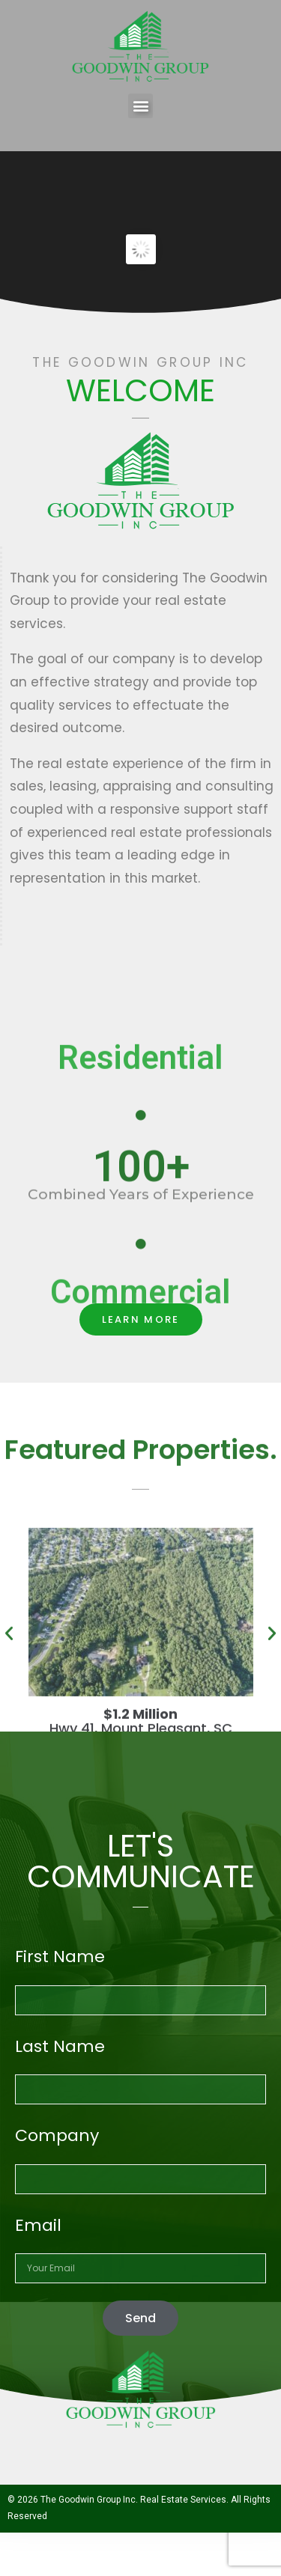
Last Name (60, 2046)
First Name (60, 1956)
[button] (140, 106)
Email (38, 2225)
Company (57, 2135)
